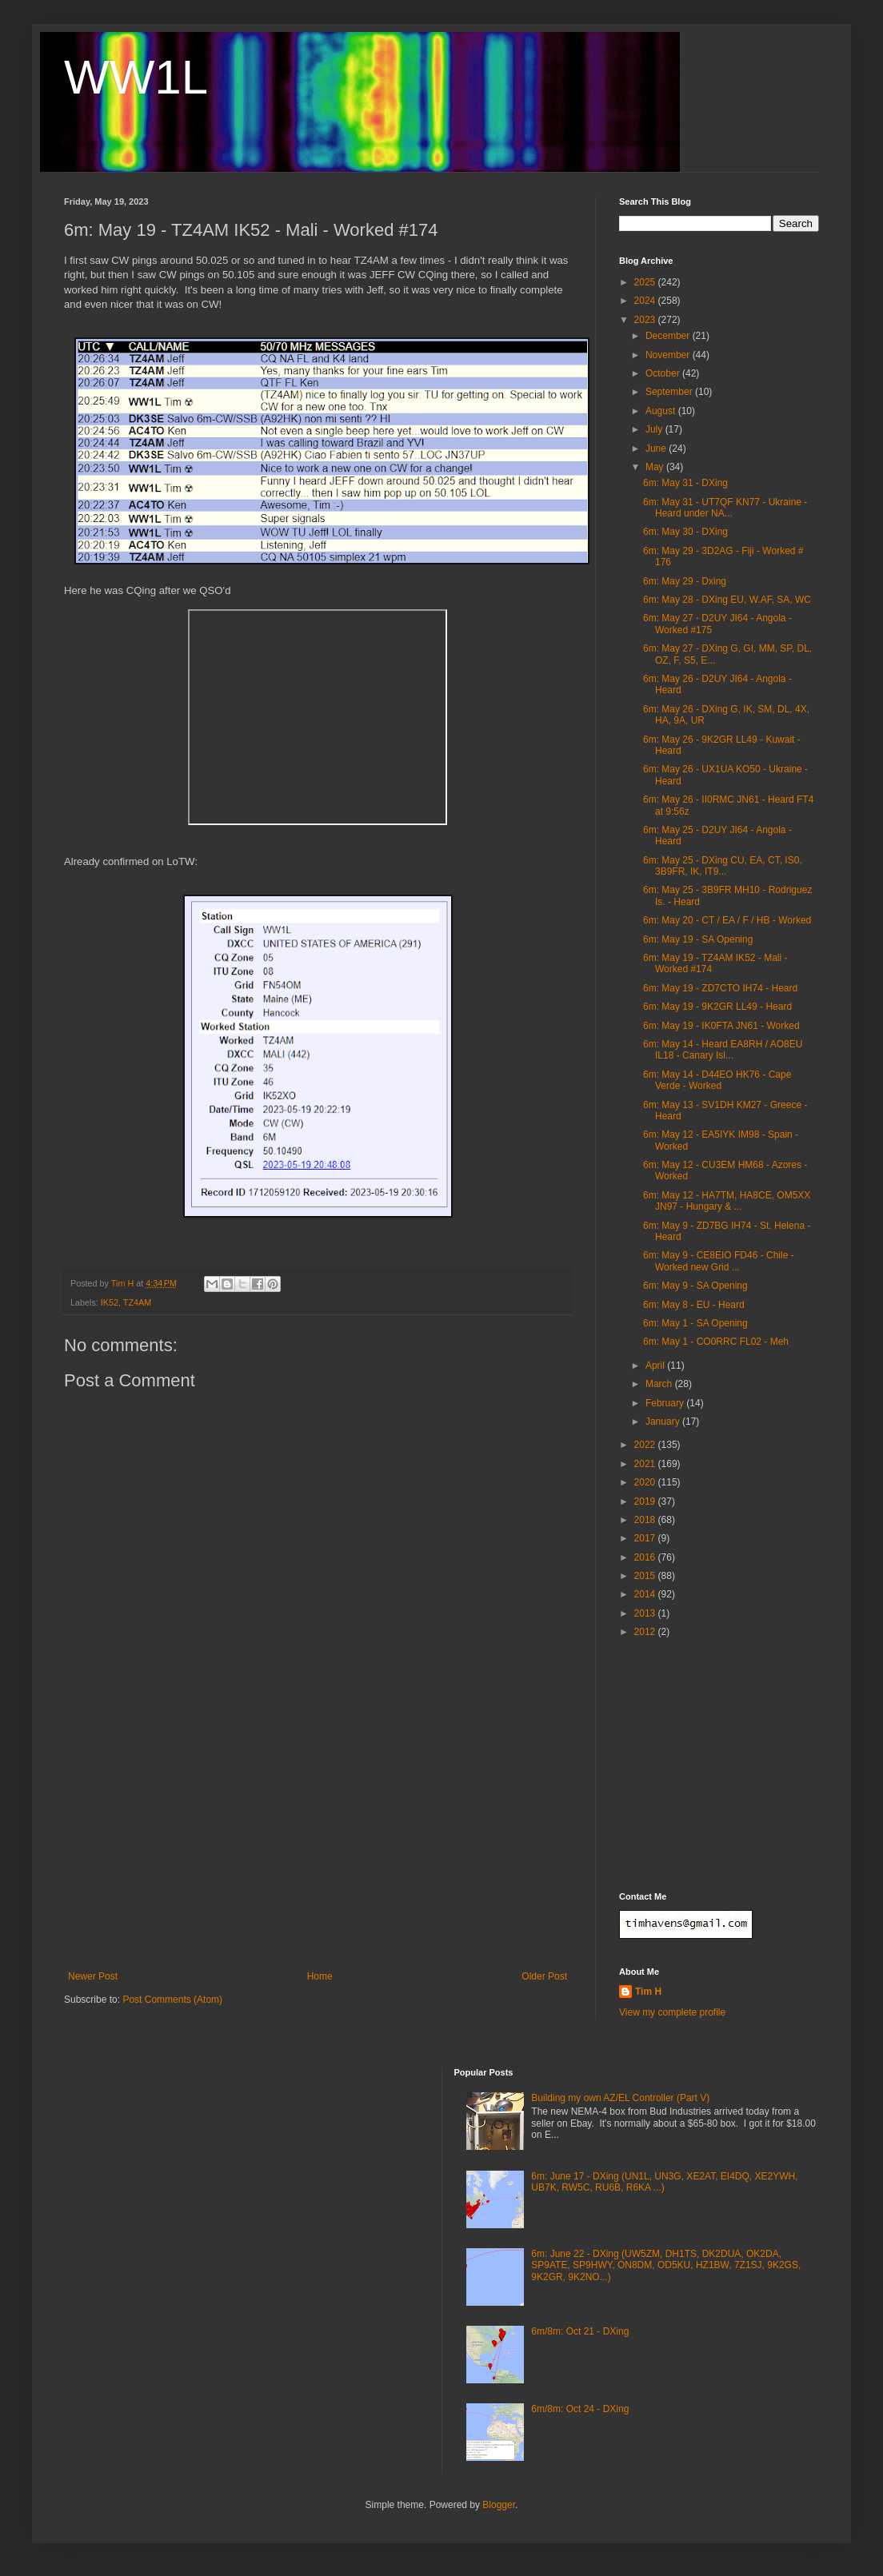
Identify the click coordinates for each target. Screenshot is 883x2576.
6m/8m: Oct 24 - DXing (580, 2409)
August (661, 411)
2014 (646, 1594)
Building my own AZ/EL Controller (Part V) (620, 2097)
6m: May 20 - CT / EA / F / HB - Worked (727, 920)
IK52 (109, 1302)
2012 (646, 1631)
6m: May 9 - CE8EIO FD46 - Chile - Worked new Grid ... (718, 1261)
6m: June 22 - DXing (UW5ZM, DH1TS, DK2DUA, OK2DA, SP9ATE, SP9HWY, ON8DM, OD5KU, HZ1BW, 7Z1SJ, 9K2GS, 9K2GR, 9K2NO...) (666, 2265)
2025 (646, 282)
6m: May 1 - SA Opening (695, 1323)
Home (320, 1976)
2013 (646, 1613)
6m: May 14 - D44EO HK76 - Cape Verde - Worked (717, 1080)
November (669, 355)
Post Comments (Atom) (172, 1999)
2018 (646, 1519)
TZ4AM (137, 1302)
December (669, 335)
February (665, 1403)
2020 (646, 1482)
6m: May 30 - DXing (685, 531)
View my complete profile (672, 2012)
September (670, 391)
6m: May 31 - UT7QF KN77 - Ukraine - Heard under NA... (725, 507)
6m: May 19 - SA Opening (698, 939)
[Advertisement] (318, 1851)
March (660, 1384)
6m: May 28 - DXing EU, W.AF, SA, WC (727, 599)
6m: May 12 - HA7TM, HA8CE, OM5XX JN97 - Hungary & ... (726, 1201)
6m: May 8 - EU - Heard (694, 1304)
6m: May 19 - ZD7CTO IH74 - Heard (720, 988)
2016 (646, 1557)
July (655, 429)
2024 (646, 300)
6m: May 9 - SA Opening (695, 1285)
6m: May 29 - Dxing (684, 581)
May (655, 467)
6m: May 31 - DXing (685, 482)
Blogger (498, 2504)
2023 (646, 319)
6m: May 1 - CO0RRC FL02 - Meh (716, 1341)
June (657, 448)
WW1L (136, 77)
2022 (646, 1444)
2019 (646, 1501)
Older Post (544, 1976)
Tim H (648, 1991)
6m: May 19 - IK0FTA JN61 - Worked (721, 1025)
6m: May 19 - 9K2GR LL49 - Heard (717, 1006)
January (663, 1421)
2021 (646, 1463)
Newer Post (93, 1976)
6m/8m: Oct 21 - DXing (580, 2331)
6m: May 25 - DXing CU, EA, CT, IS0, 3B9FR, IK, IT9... (722, 866)
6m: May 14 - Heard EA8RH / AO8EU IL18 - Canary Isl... (722, 1050)
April (656, 1365)
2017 (646, 1538)
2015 (646, 1575)
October (663, 373)
